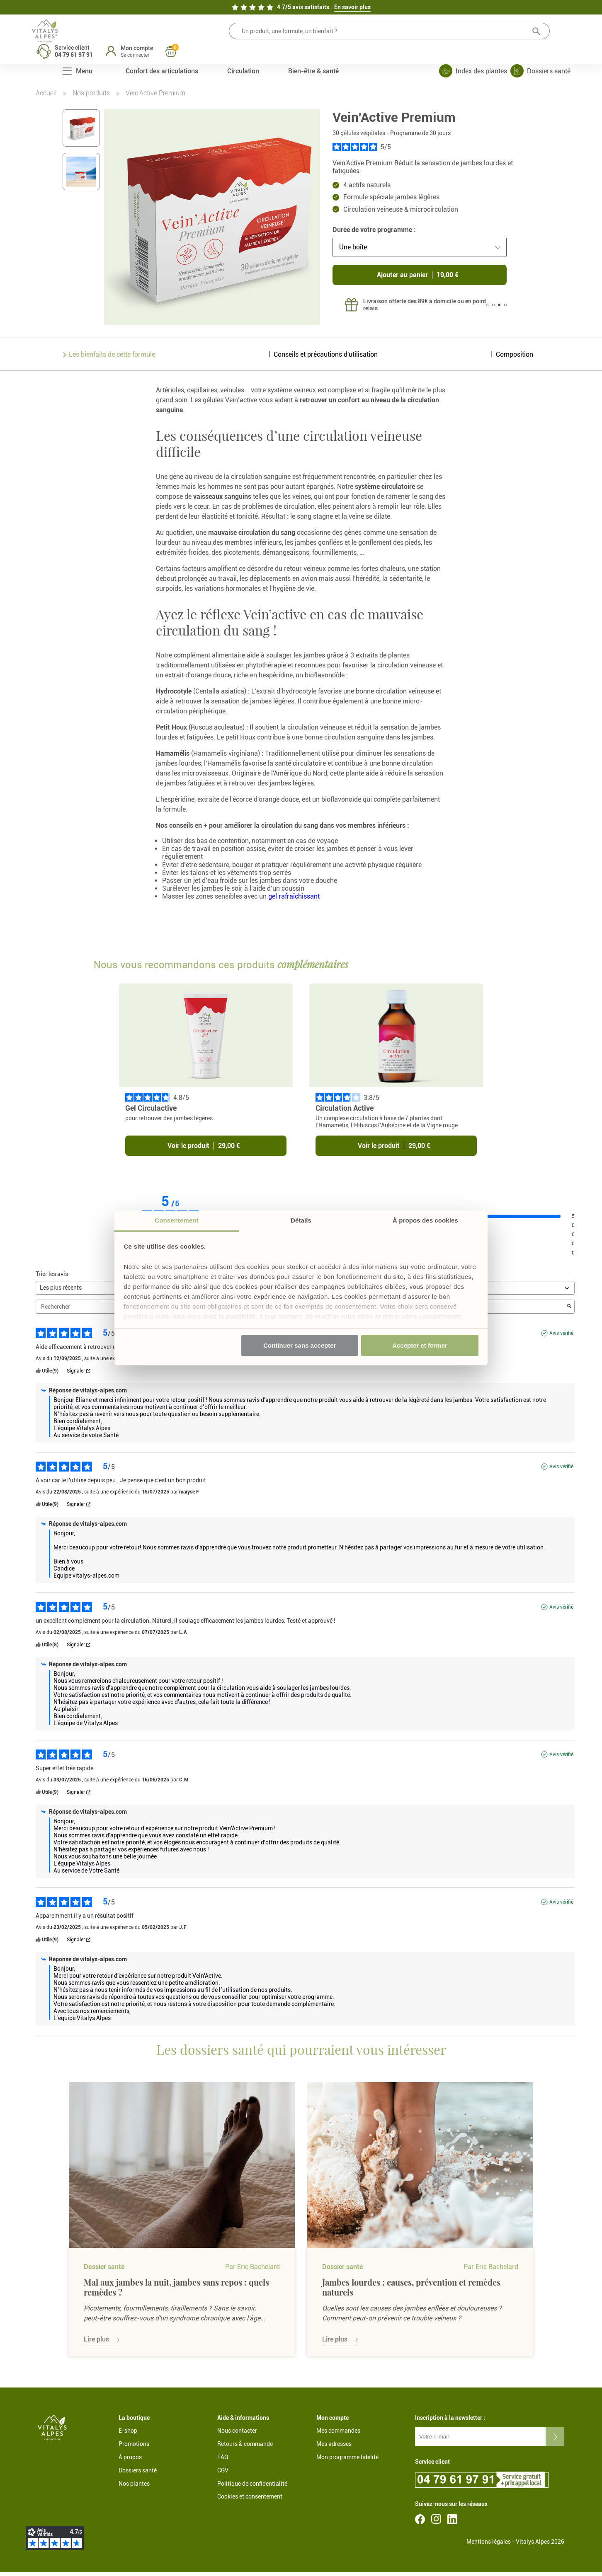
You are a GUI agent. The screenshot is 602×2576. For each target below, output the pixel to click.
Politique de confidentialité (252, 2487)
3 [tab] (499, 309)
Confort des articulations (162, 57)
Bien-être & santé (313, 57)
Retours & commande (245, 2448)
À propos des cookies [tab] (425, 1220)
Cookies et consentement (249, 2500)
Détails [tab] (301, 1220)
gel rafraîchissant (294, 900)
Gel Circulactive (163, 1112)
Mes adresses (334, 2448)
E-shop (128, 2434)
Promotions (134, 2448)
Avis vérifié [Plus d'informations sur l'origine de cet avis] (561, 1337)
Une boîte (353, 251)
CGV (222, 2474)
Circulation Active (347, 1112)
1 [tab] (487, 309)
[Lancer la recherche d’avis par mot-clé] (569, 1311)
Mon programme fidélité (347, 2461)
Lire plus (96, 2343)
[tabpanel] (409, 309)
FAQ (222, 2461)
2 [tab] (493, 309)
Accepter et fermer (419, 1345)
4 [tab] (505, 309)
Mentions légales (488, 2545)
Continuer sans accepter (299, 1345)
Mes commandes (338, 2434)
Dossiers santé (138, 2474)
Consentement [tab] (176, 1220)
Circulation (243, 57)
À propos (130, 2461)
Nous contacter (237, 2434)
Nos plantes (134, 2487)
